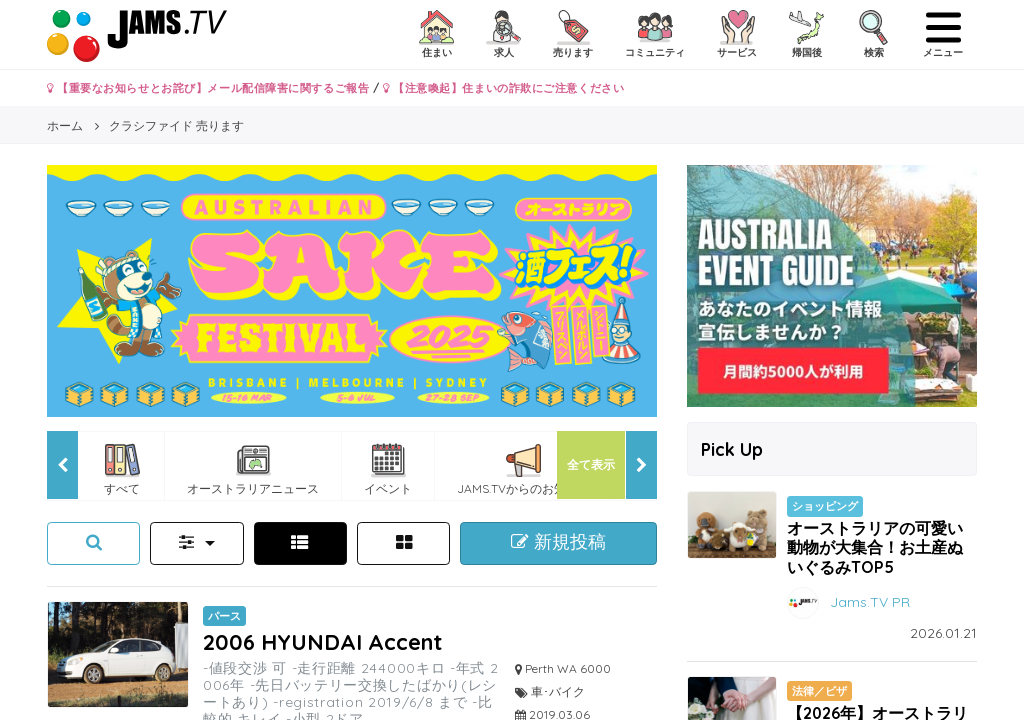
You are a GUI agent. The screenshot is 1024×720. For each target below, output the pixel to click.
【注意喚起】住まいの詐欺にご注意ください (503, 88)
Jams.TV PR (870, 601)
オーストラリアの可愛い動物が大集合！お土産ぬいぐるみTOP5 (875, 547)
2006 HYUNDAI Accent (322, 641)
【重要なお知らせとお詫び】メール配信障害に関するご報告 (208, 88)
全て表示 (591, 464)
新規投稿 (558, 542)
